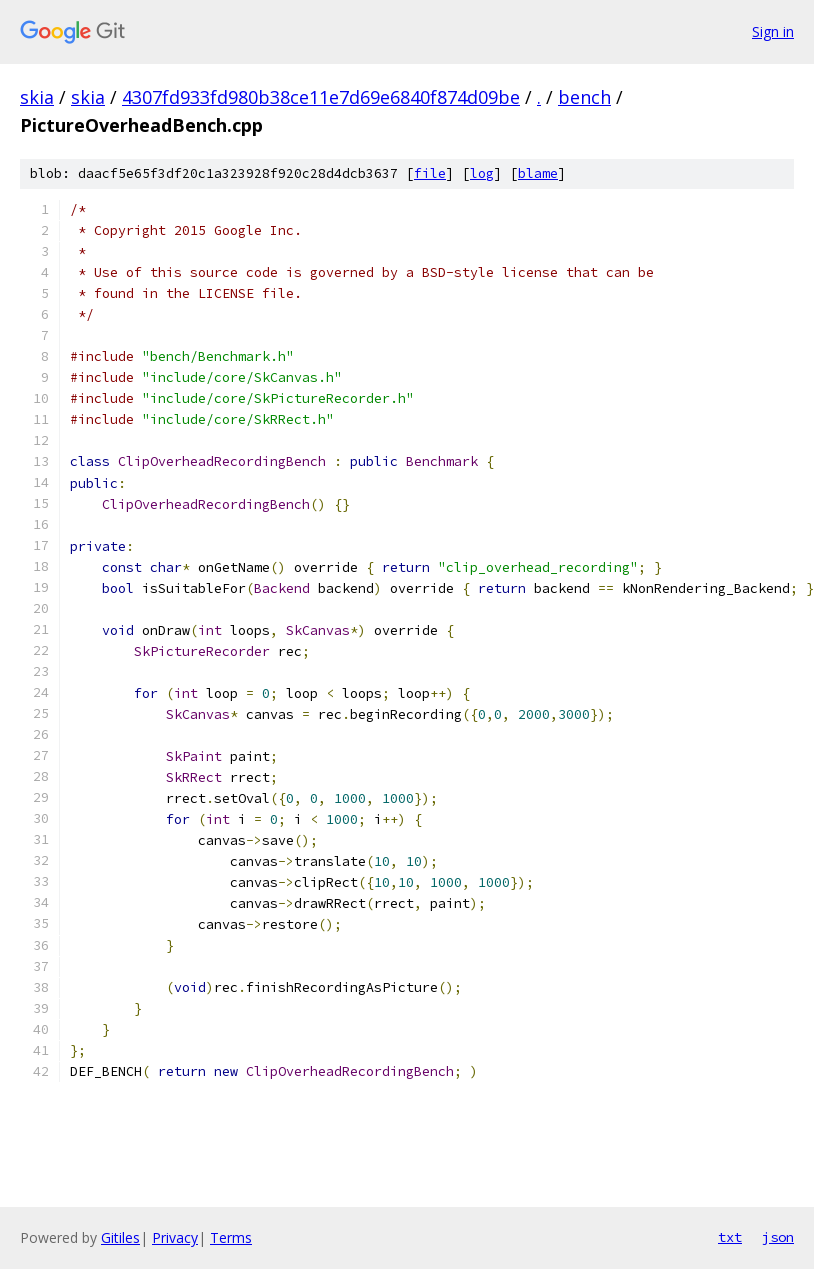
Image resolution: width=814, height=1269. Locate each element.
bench (584, 97)
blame (538, 173)
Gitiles (120, 1237)
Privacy (175, 1237)
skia (37, 97)
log (482, 173)
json (778, 1237)
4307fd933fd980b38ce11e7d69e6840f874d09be (321, 97)
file (430, 173)
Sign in (773, 31)
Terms (231, 1237)
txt (730, 1237)
